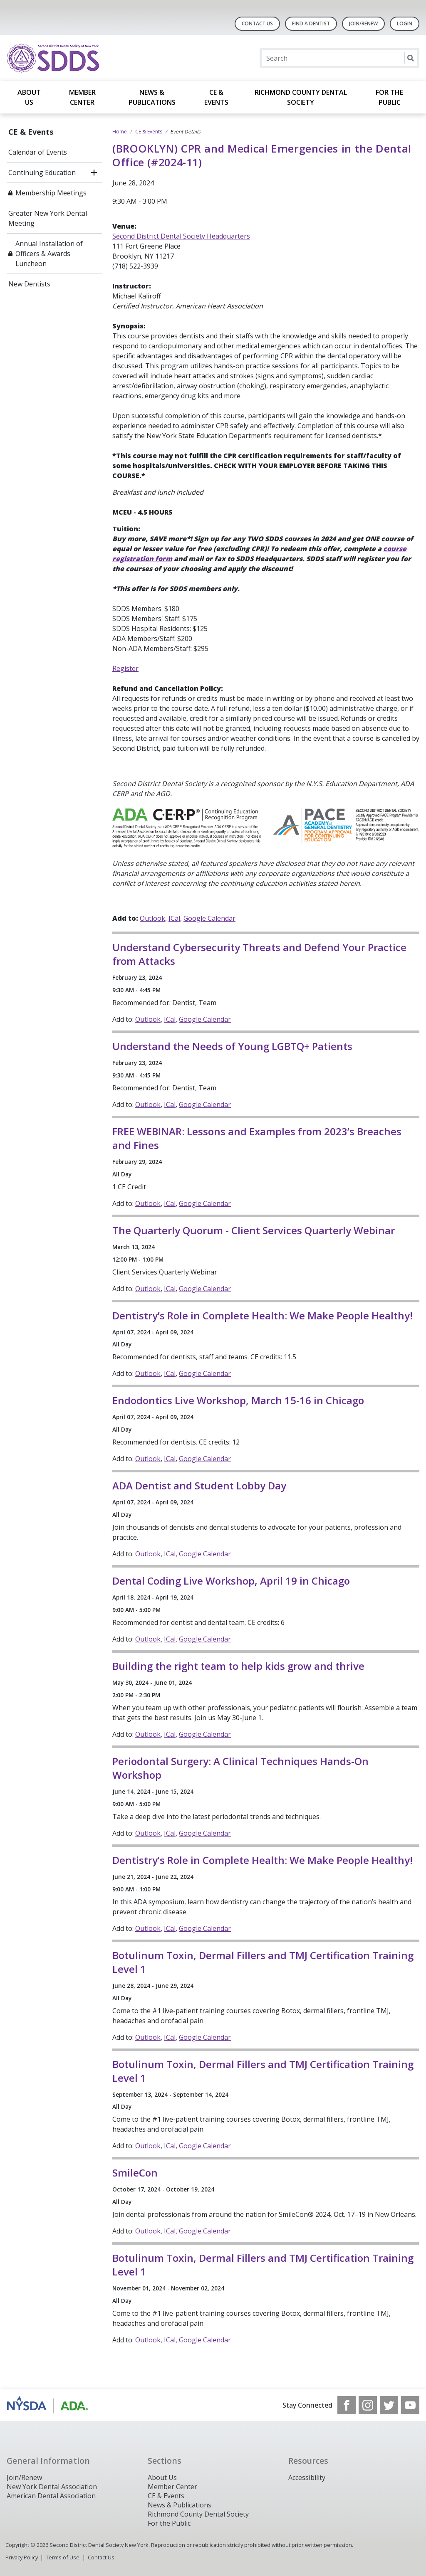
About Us (29, 97)
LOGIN (404, 23)
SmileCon (135, 2172)
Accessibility (306, 2477)
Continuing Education (42, 172)
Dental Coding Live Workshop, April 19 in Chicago (231, 1581)
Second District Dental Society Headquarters (181, 236)
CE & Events (216, 97)
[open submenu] (94, 172)
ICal (174, 918)
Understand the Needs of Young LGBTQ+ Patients (232, 1046)
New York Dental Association (52, 2486)
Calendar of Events (37, 152)
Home (119, 131)
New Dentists (29, 283)
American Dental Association (51, 2495)
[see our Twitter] (389, 2405)
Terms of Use (62, 2557)
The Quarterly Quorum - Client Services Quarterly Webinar (253, 1230)
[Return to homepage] (114, 58)
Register (125, 668)
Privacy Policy (21, 2557)
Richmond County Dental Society (301, 97)
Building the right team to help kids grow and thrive (238, 1666)
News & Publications (152, 97)
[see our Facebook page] (346, 2405)
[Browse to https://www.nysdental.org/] (49, 2405)
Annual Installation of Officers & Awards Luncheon (49, 253)
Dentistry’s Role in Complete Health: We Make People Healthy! (262, 1315)
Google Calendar (209, 918)
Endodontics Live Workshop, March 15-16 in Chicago (238, 1400)
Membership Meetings (51, 192)
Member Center (82, 97)
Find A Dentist (311, 23)
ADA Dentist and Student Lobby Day (199, 1485)
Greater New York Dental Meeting (47, 218)
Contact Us (257, 23)
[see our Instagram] (368, 2405)
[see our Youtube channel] (410, 2405)
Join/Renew (363, 23)
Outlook (152, 918)
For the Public (389, 97)
